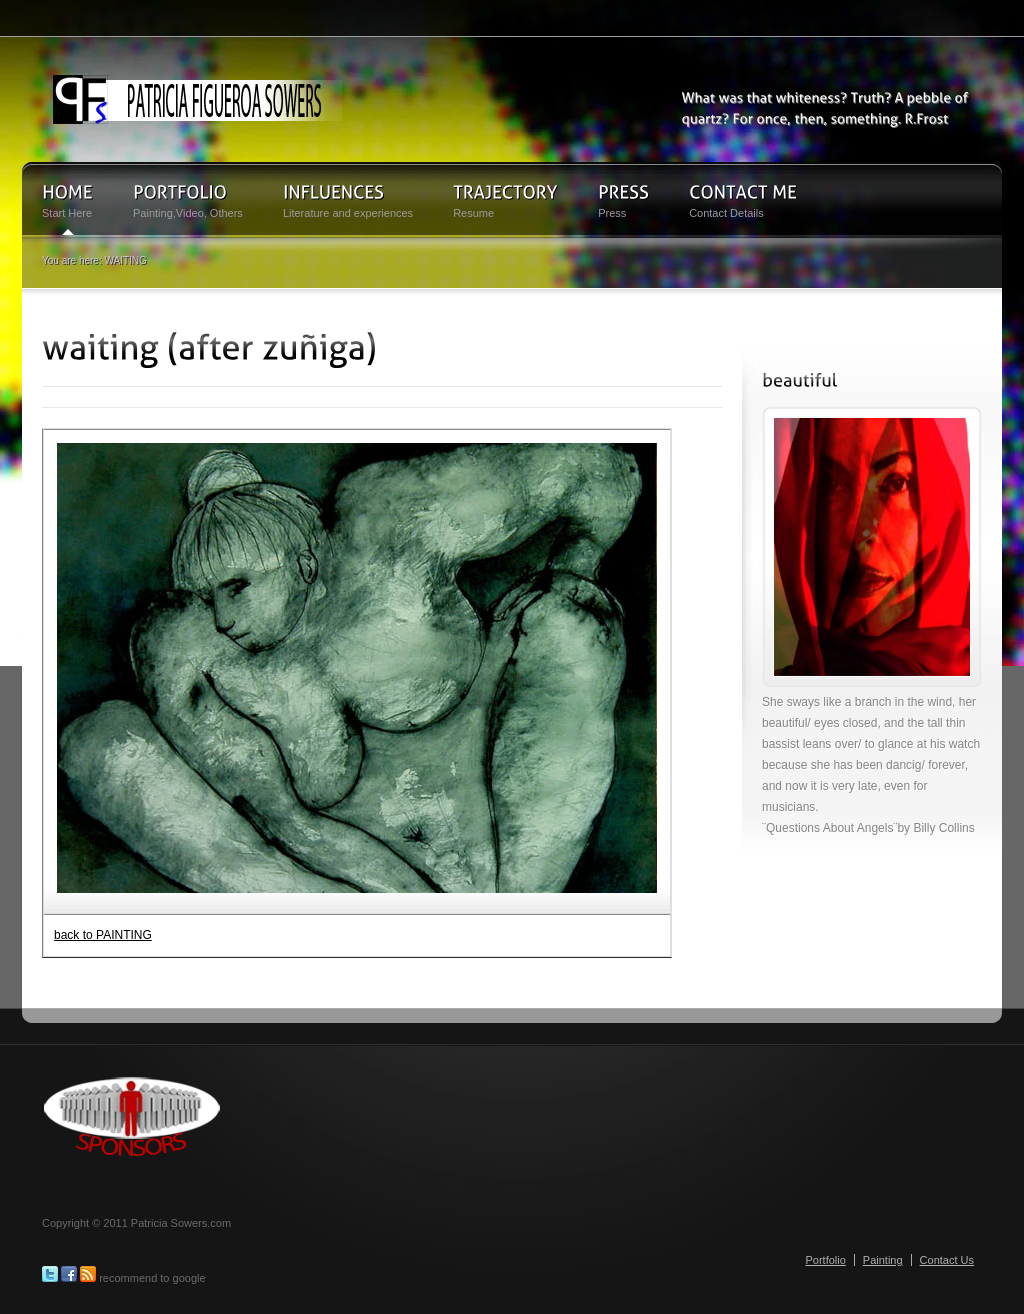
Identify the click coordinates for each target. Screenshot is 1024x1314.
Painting (883, 1260)
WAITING (125, 260)
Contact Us (947, 1260)
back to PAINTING (103, 935)
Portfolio (825, 1260)
